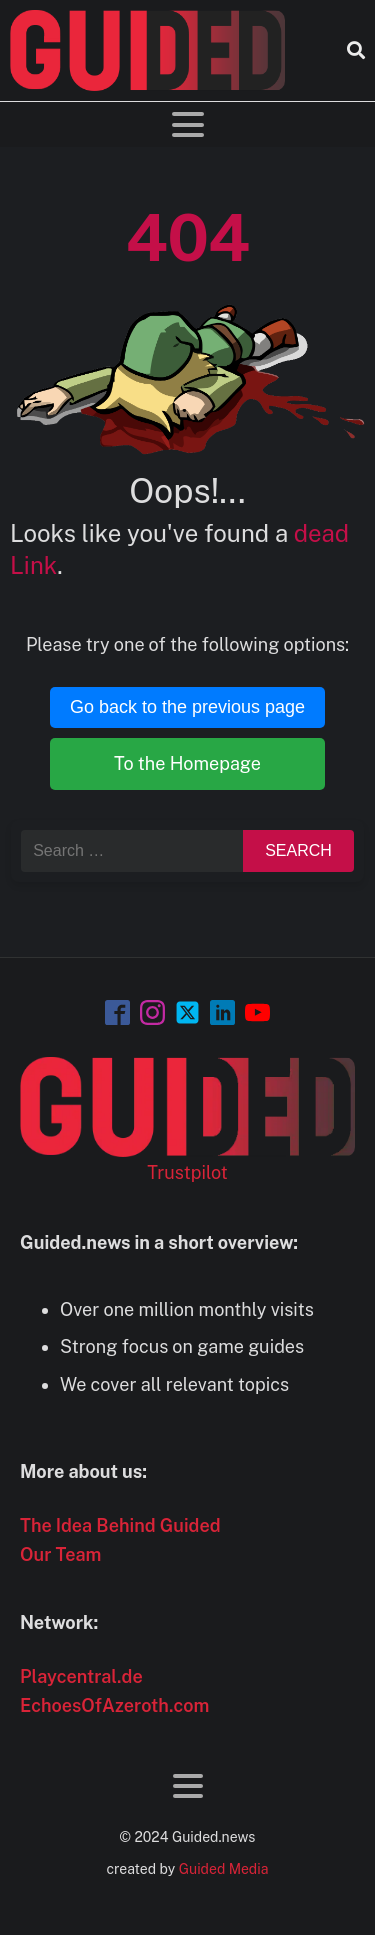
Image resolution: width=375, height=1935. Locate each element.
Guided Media (224, 1869)
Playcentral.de (81, 1676)
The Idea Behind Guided (120, 1525)
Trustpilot (187, 1172)
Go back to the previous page (187, 707)
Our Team (60, 1554)
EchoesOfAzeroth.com (114, 1705)
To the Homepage (187, 763)
